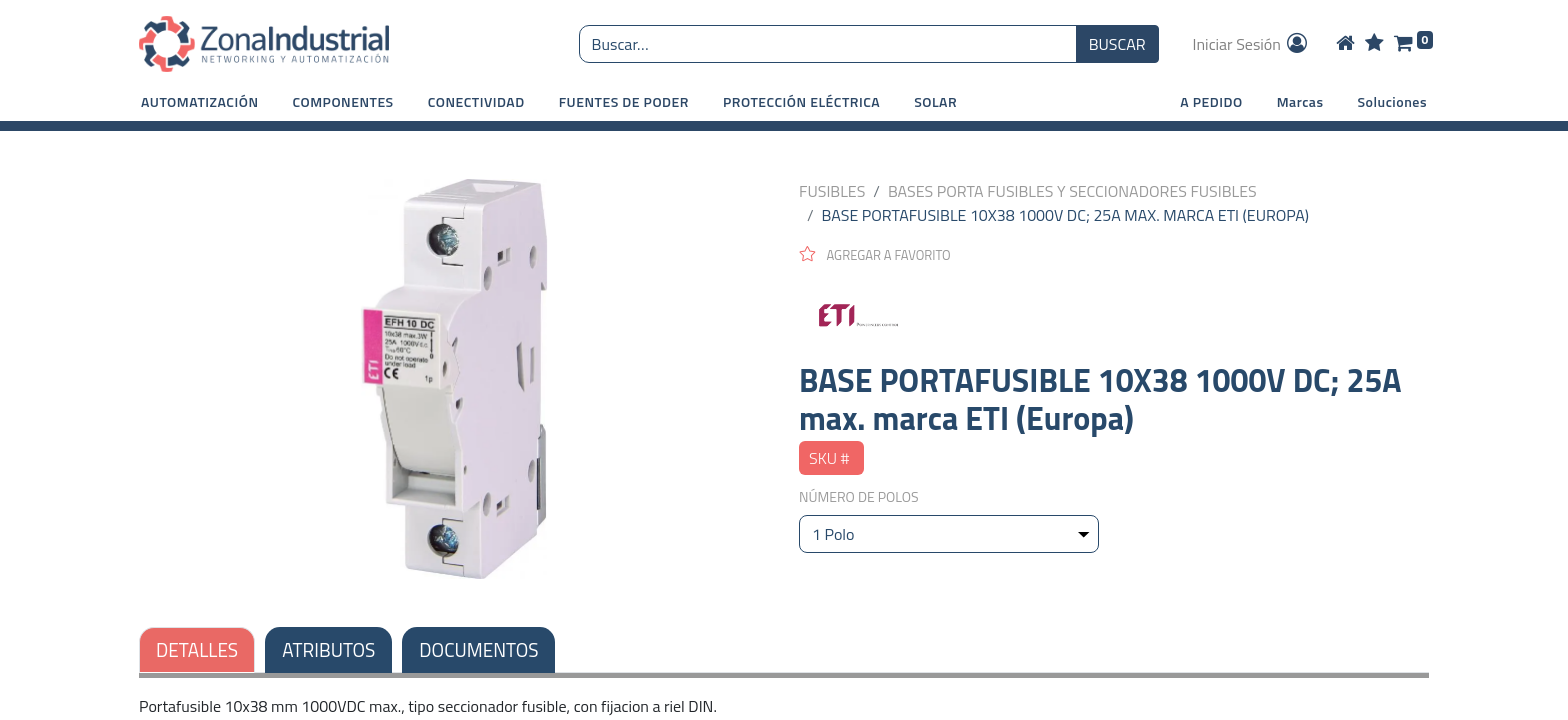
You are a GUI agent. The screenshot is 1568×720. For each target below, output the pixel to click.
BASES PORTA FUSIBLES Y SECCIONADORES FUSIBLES (1072, 191)
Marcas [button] (1300, 101)
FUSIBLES (832, 191)
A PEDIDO (1211, 101)
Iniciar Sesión (1252, 44)
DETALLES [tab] (197, 649)
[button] (200, 101)
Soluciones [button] (1392, 101)
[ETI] (1114, 313)
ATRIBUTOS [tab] (328, 649)
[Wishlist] (1374, 44)
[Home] (1345, 44)
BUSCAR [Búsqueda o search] (1117, 44)
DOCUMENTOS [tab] (478, 649)
